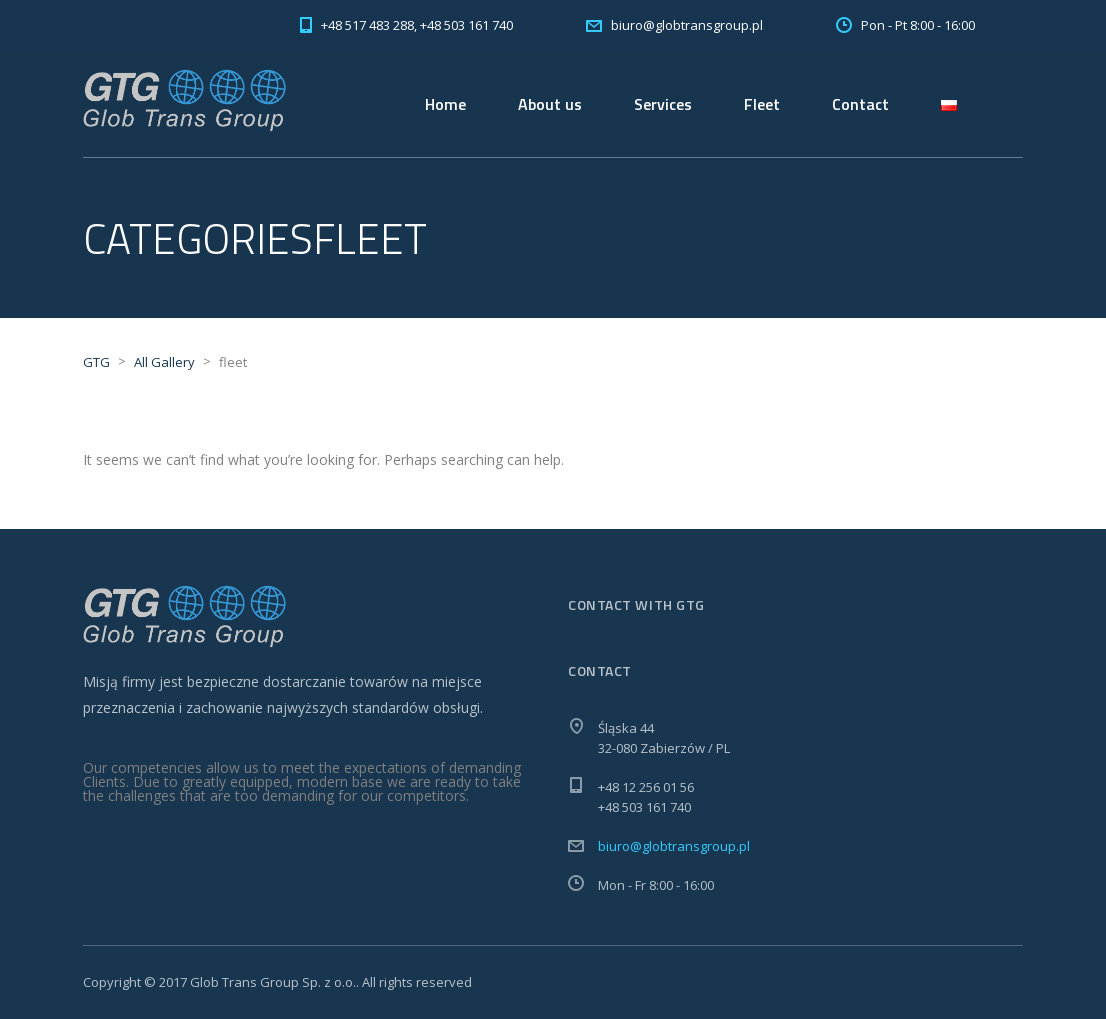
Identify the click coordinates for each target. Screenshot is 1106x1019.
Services (663, 104)
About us (550, 104)
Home (445, 104)
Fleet (762, 104)
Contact (860, 104)
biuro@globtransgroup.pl (674, 846)
